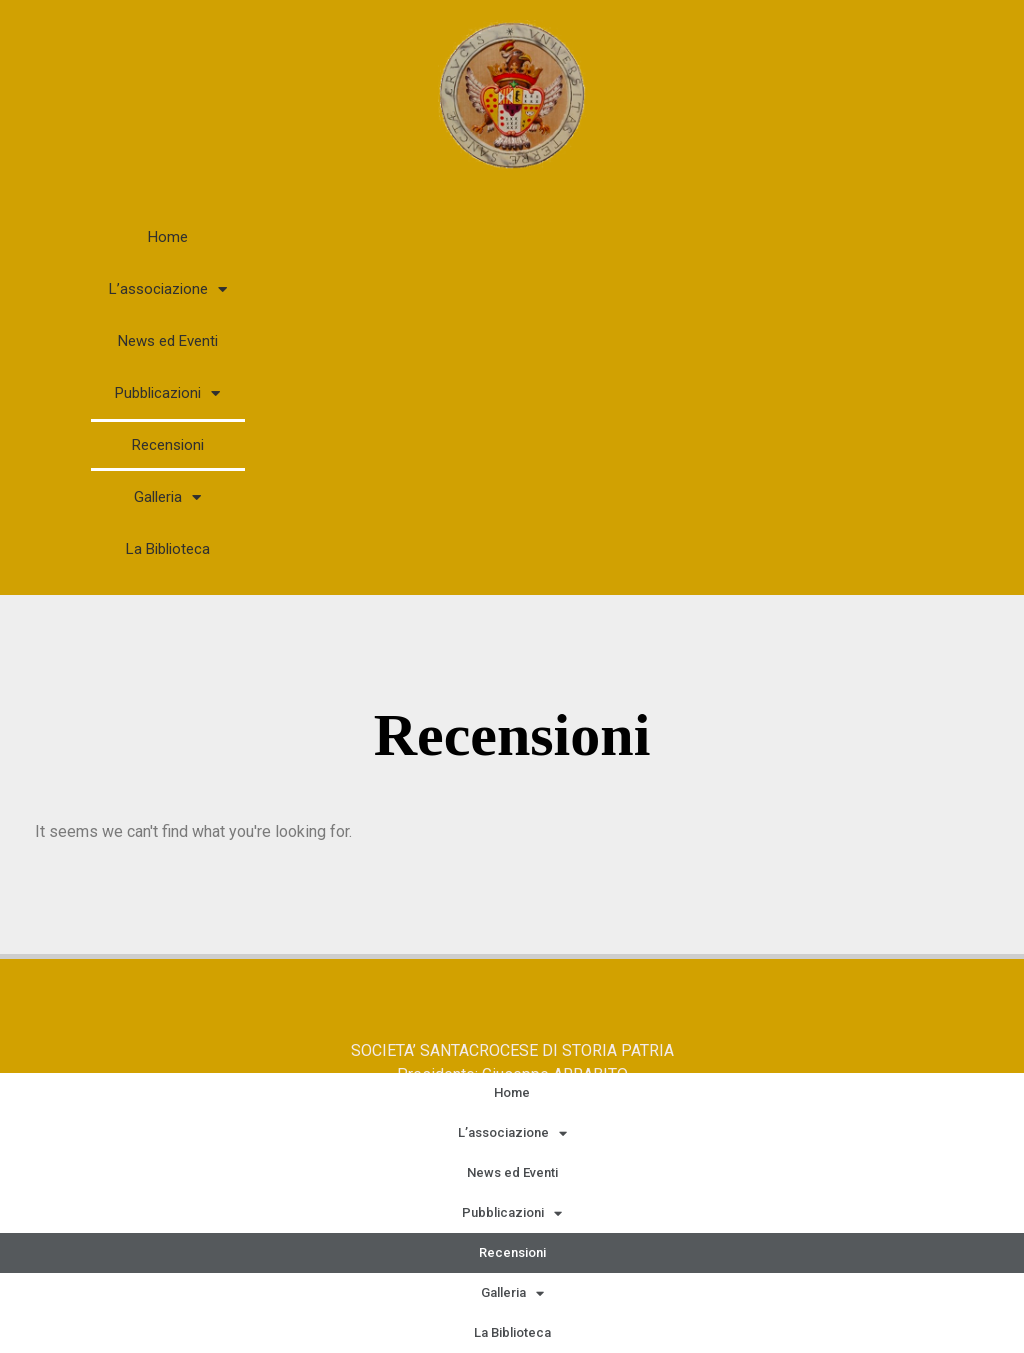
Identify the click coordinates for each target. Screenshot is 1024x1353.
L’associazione (168, 289)
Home (168, 237)
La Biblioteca (168, 549)
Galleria (167, 497)
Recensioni (168, 445)
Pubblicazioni (167, 393)
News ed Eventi (168, 341)
